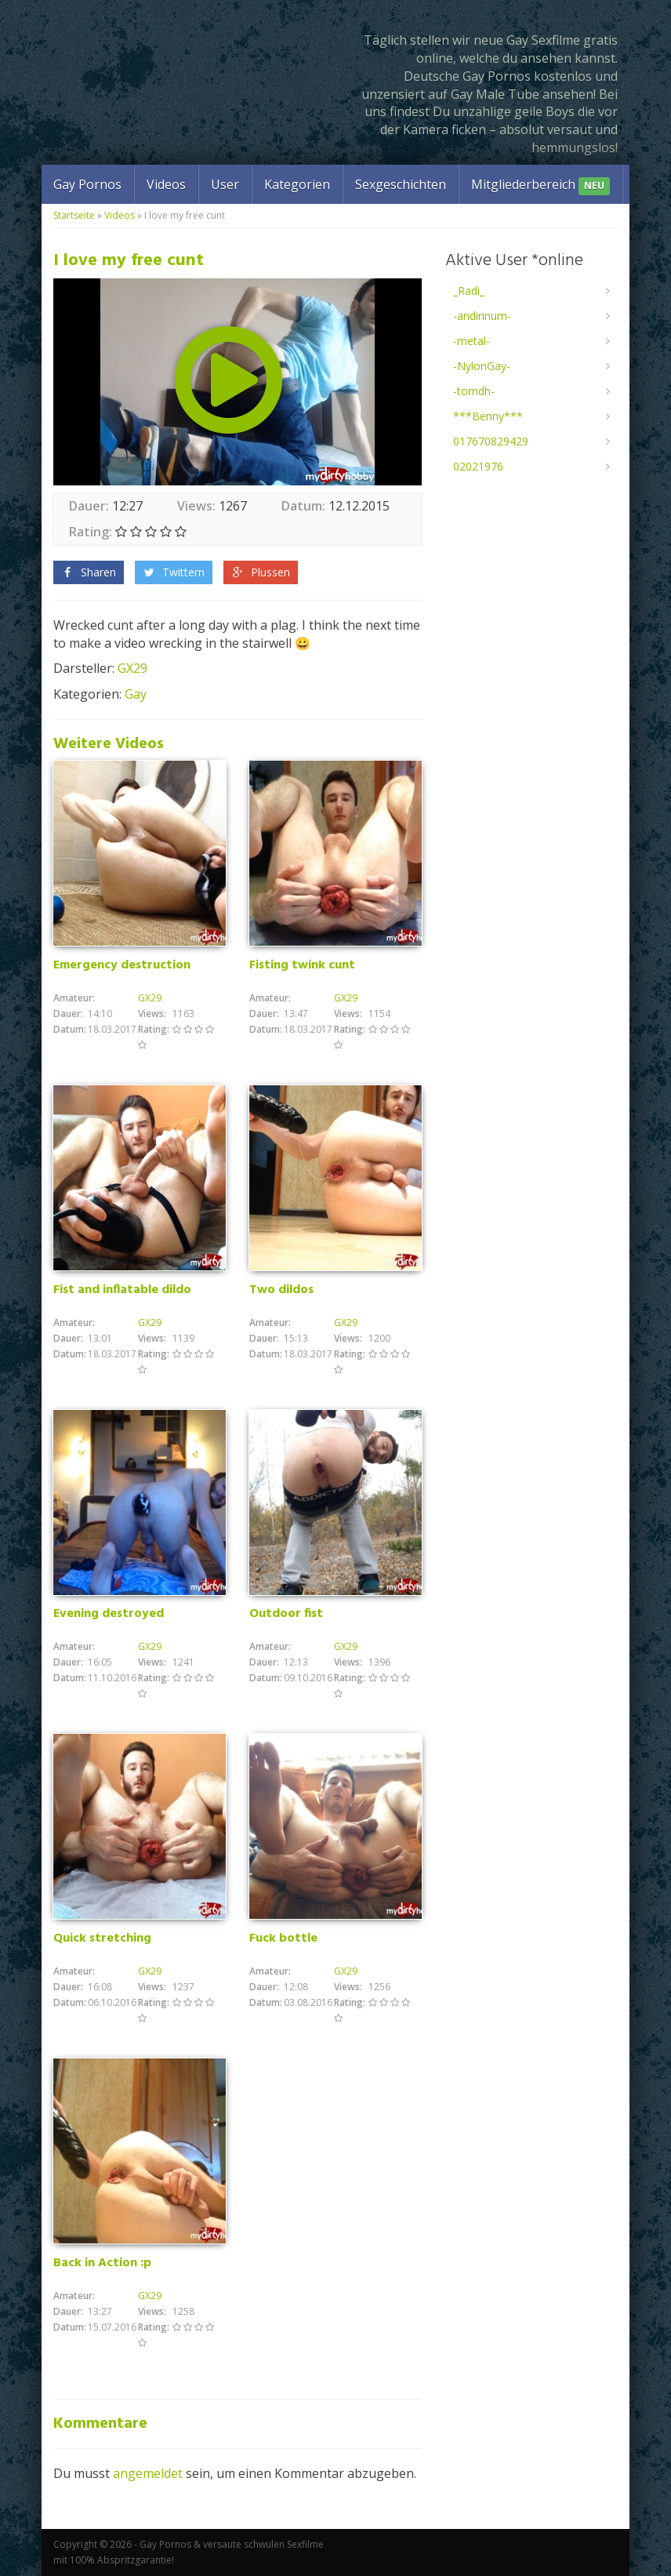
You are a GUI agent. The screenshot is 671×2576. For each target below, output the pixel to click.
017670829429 (490, 441)
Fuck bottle (283, 1938)
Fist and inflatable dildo (122, 1290)
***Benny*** (488, 416)
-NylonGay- (481, 365)
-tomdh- (474, 390)
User (225, 184)
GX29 (132, 668)
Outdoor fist (286, 1614)
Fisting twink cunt (302, 965)
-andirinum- (482, 315)
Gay (136, 694)
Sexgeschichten (400, 184)
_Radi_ (468, 290)
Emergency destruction (121, 965)
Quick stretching (102, 1938)
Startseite (74, 215)
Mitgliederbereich (540, 185)
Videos (166, 184)
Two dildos (281, 1290)
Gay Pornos (87, 184)
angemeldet (148, 2473)
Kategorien (297, 184)
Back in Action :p (102, 2263)
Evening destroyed (108, 1614)
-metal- (471, 340)
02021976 (478, 466)
